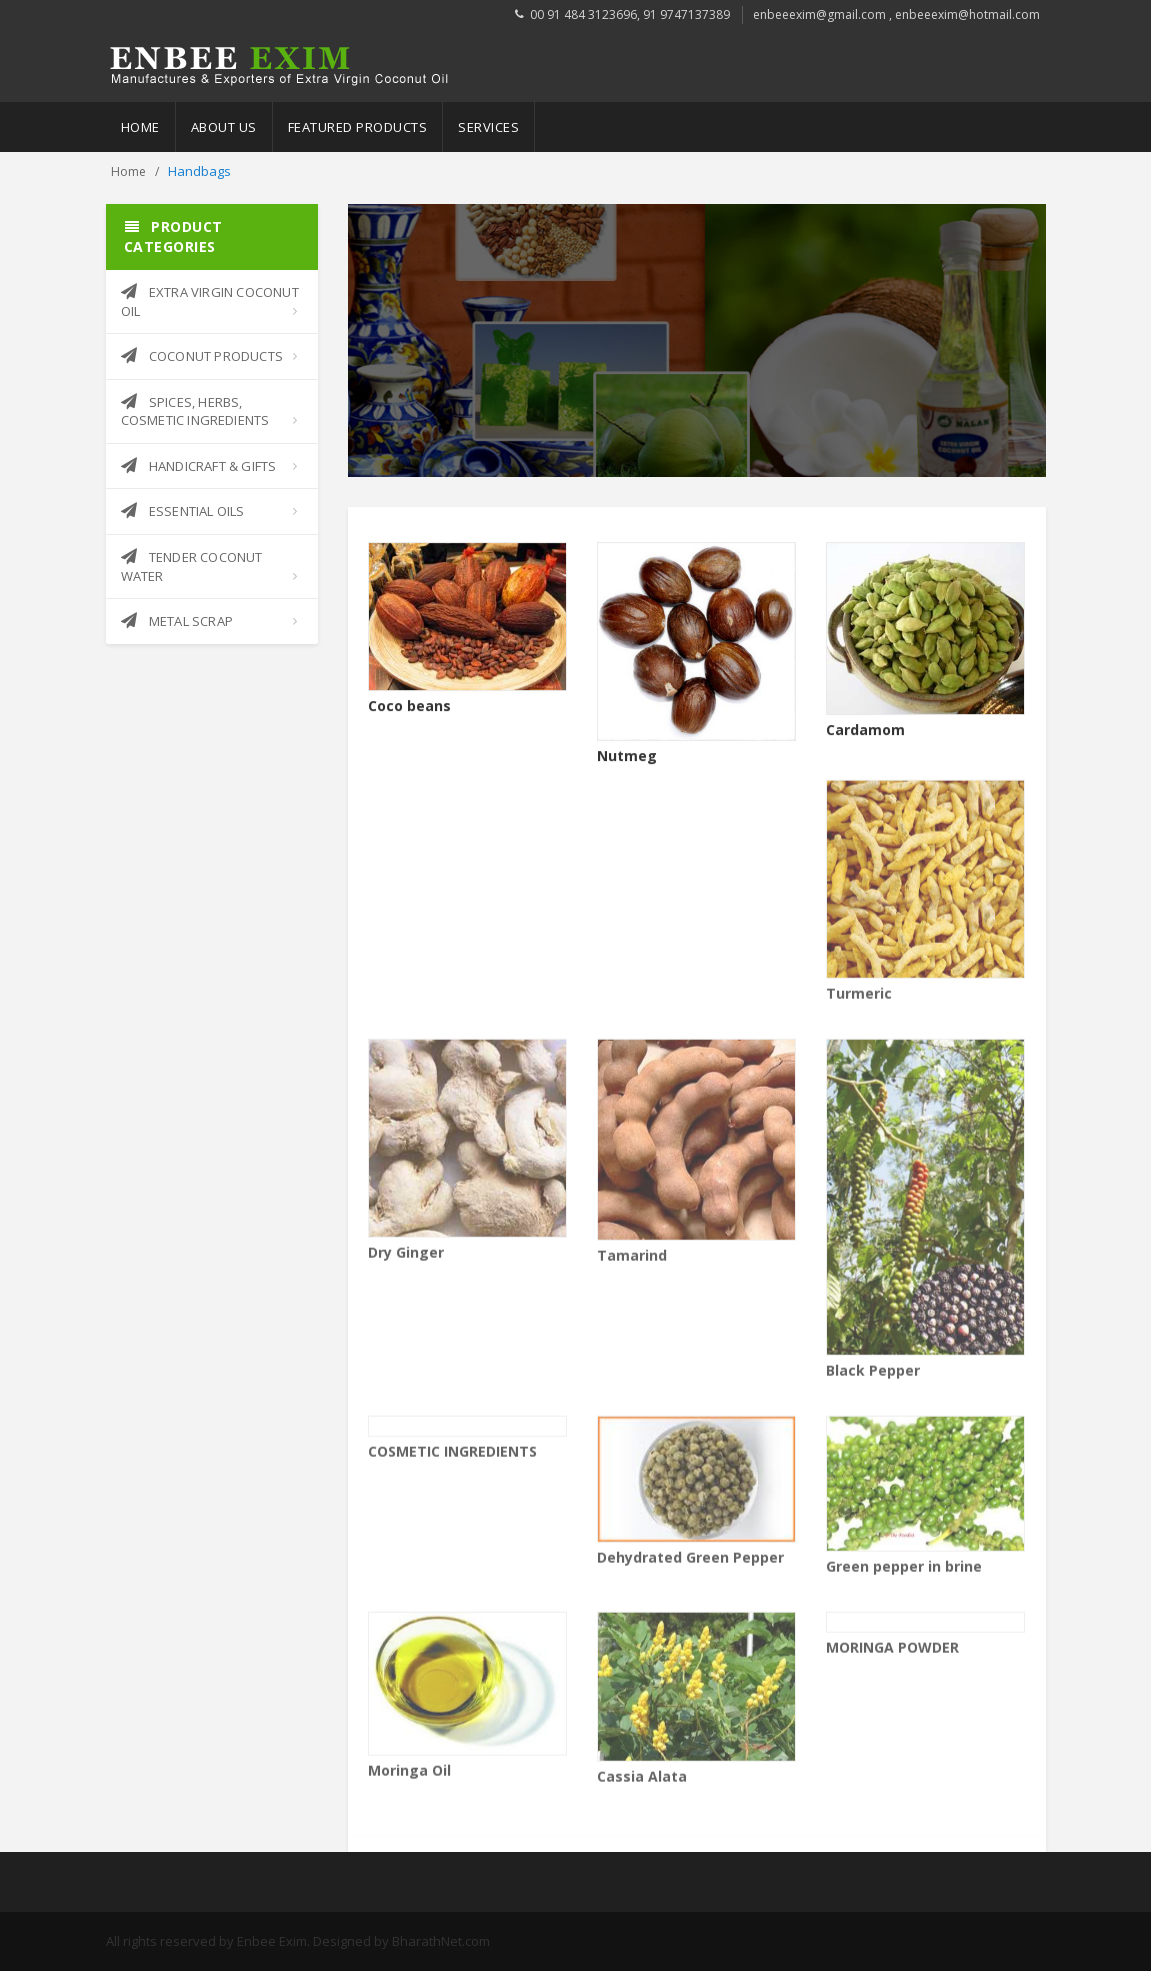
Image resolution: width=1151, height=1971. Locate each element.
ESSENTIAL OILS (183, 511)
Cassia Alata (642, 1781)
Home (140, 127)
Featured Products (358, 127)
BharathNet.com (441, 1941)
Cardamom (865, 730)
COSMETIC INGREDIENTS (452, 1456)
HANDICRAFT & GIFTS (199, 466)
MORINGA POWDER (892, 1652)
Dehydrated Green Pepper (690, 1563)
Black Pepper (873, 1376)
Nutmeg (627, 756)
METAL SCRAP (177, 621)
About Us (224, 127)
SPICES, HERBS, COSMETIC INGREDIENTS (195, 411)
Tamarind (632, 1260)
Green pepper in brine (904, 1572)
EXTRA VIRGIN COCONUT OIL (210, 301)
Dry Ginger (406, 1257)
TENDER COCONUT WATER (192, 566)
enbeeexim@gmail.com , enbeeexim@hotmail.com (896, 14)
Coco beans (409, 706)
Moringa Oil (409, 1775)
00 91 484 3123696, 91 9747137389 (630, 14)
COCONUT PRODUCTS (202, 356)
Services (488, 127)
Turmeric (859, 998)
